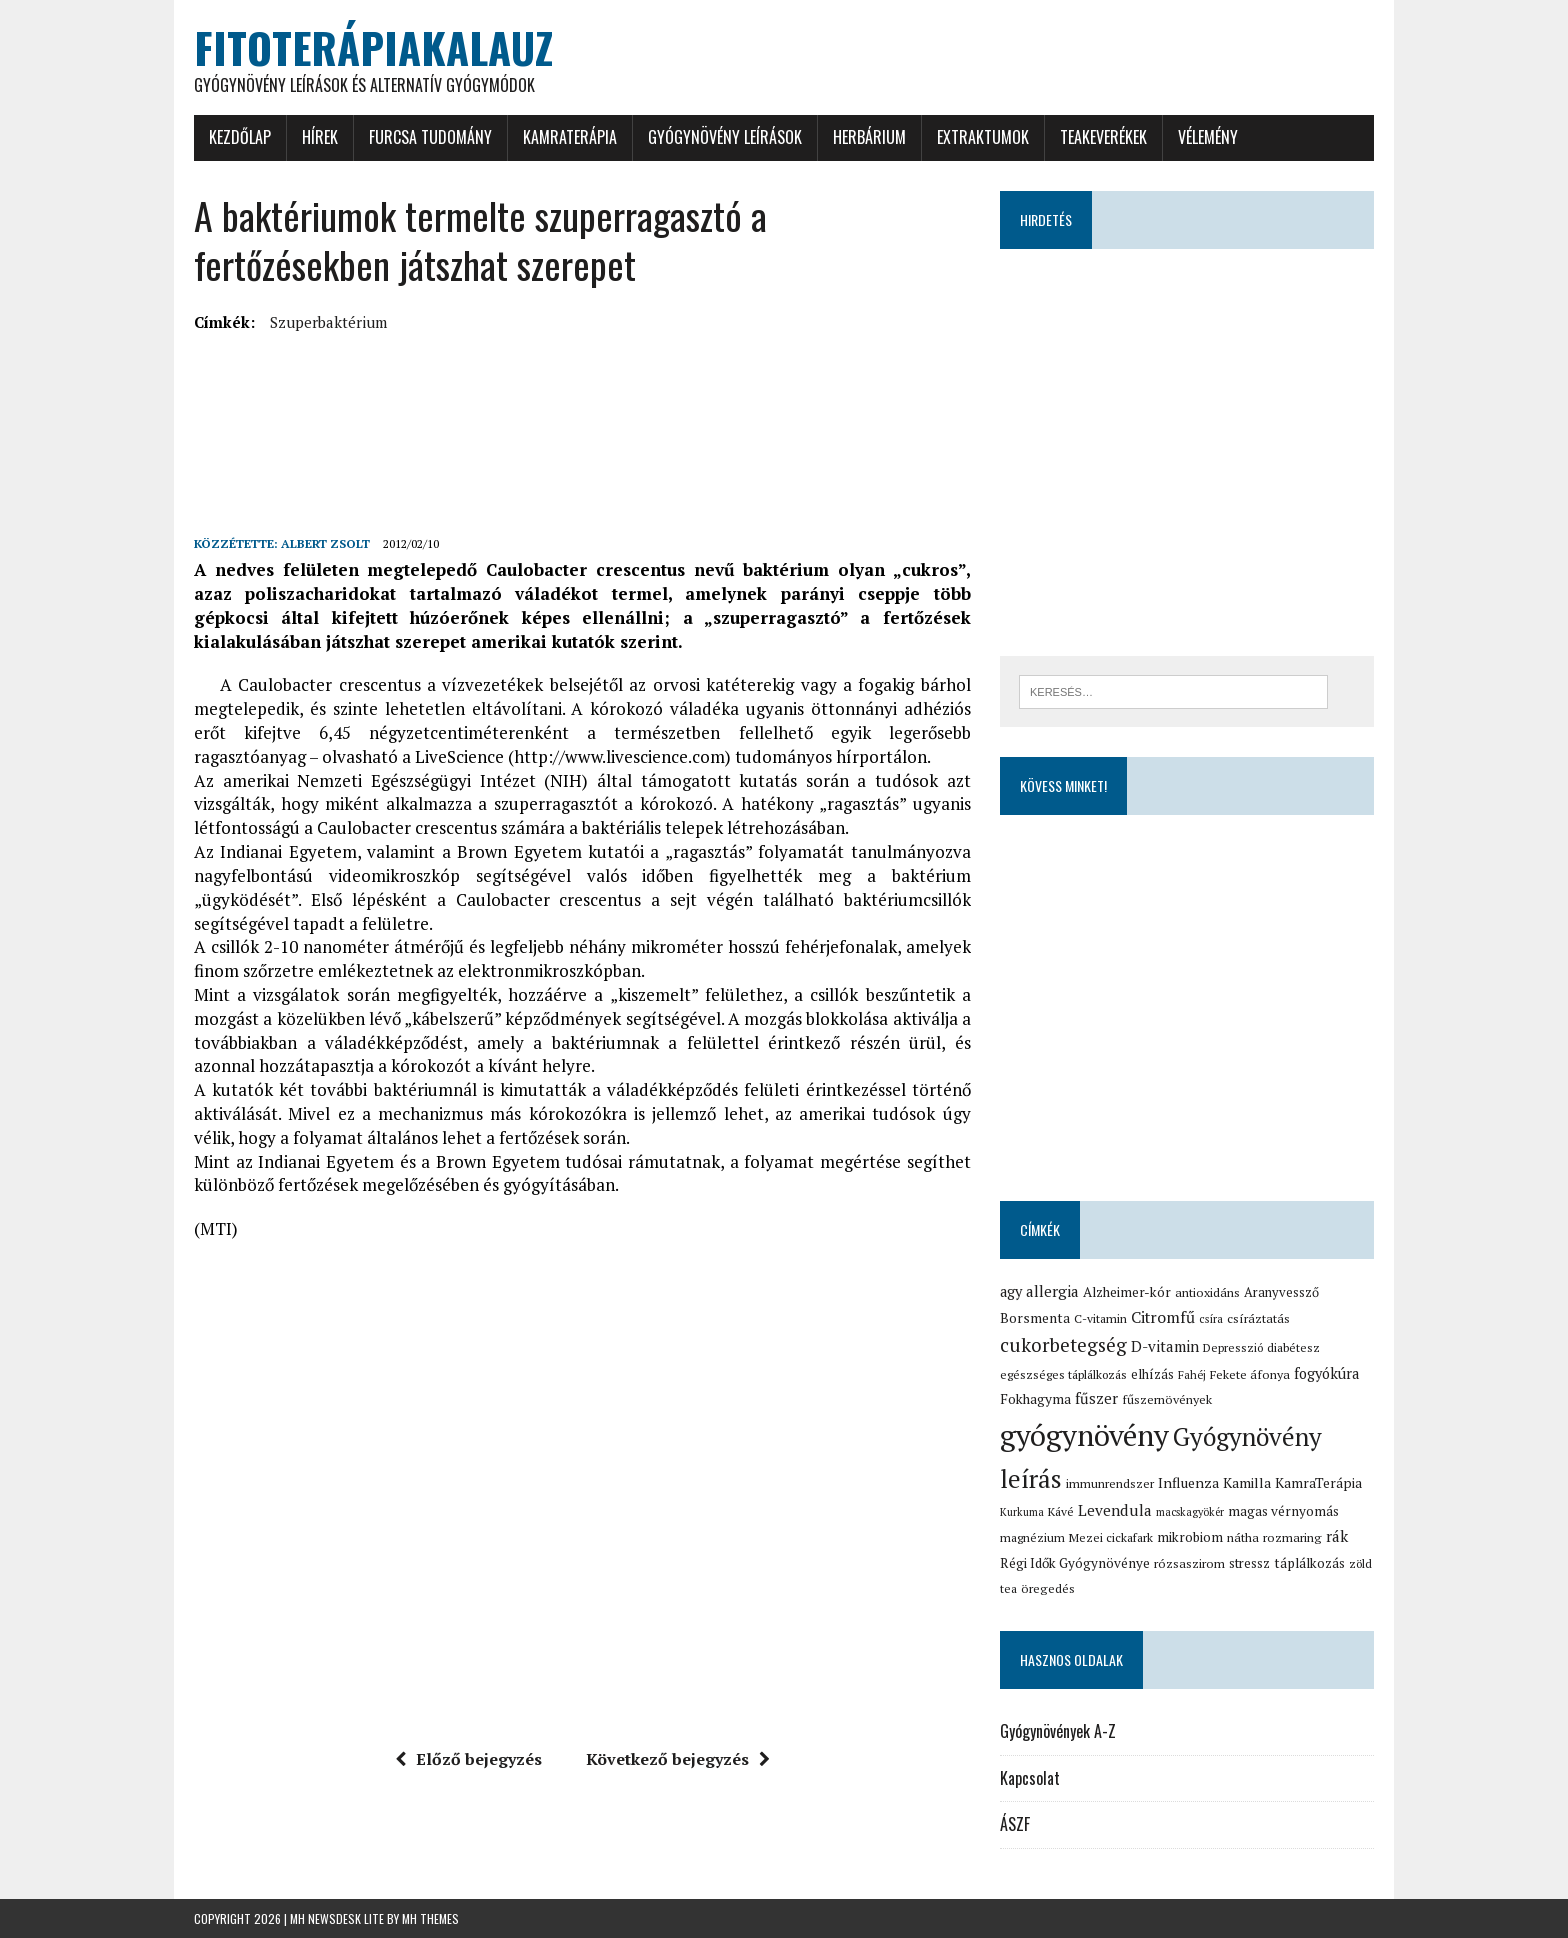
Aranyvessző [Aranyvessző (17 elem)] (1281, 1292)
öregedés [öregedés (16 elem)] (1048, 1588)
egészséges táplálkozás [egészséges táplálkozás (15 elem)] (1063, 1374)
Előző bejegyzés (468, 1759)
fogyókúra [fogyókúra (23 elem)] (1326, 1373)
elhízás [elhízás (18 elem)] (1152, 1374)
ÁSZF (1015, 1824)
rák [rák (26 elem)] (1337, 1536)
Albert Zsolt (325, 543)
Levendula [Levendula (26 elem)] (1115, 1510)
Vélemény (1208, 137)
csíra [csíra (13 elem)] (1211, 1318)
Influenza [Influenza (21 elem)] (1188, 1482)
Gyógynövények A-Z (1058, 1731)
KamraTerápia (570, 137)
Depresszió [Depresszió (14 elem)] (1233, 1347)
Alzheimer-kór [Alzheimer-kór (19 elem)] (1127, 1292)
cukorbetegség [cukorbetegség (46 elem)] (1063, 1344)
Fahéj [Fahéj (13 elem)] (1192, 1374)
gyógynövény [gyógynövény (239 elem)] (1084, 1435)
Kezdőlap (240, 137)
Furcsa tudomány (430, 137)
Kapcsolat (1030, 1778)
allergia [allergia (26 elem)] (1052, 1291)
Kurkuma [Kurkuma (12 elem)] (1022, 1512)
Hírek (320, 137)
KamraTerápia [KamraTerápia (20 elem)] (1318, 1483)
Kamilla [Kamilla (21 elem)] (1247, 1482)
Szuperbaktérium (328, 322)
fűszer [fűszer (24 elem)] (1096, 1398)
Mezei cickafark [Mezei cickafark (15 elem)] (1111, 1537)
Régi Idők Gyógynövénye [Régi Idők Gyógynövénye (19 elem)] (1075, 1563)
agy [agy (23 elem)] (1011, 1291)
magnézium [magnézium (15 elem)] (1032, 1537)
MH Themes (430, 1918)
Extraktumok (983, 137)
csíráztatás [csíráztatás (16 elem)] (1258, 1318)
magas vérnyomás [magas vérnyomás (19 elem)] (1283, 1511)
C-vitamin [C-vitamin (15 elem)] (1100, 1318)
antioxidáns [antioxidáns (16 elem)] (1207, 1292)
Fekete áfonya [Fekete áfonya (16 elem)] (1250, 1374)
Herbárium (869, 137)
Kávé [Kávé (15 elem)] (1061, 1511)
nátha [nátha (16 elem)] (1243, 1537)
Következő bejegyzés (678, 1759)
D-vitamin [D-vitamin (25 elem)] (1165, 1346)
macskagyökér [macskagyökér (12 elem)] (1190, 1512)
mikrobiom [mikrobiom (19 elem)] (1190, 1537)
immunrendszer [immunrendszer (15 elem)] (1110, 1483)
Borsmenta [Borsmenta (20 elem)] (1035, 1318)
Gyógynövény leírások (725, 137)
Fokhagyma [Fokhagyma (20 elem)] (1035, 1399)
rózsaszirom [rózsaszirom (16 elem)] (1189, 1563)
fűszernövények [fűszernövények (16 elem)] (1167, 1399)
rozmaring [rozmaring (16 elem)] (1292, 1537)
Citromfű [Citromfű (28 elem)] (1163, 1317)
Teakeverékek (1103, 137)
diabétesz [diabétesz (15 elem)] (1293, 1347)
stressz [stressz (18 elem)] (1249, 1563)
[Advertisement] (558, 384)
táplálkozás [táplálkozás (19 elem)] (1309, 1563)
